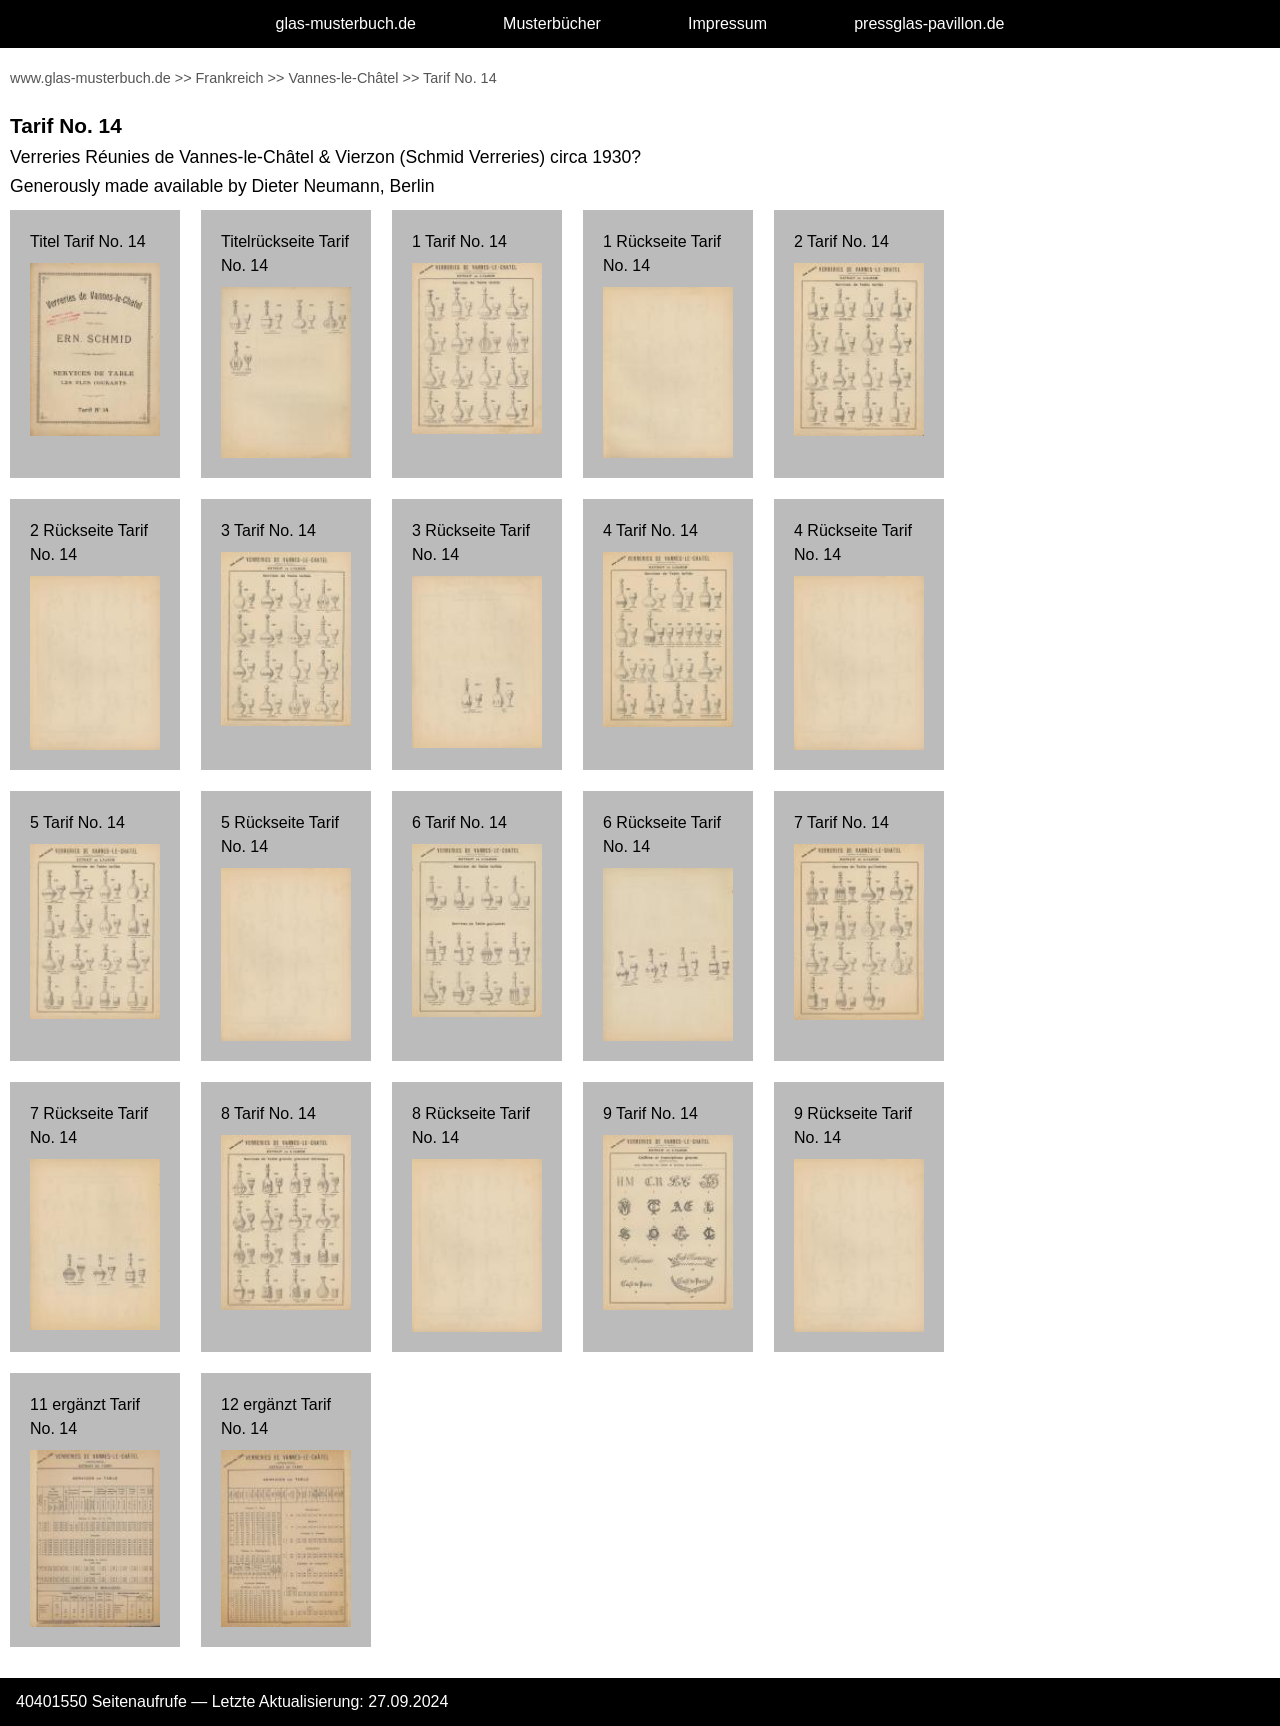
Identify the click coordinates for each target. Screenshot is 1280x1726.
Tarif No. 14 (460, 78)
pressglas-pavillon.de (929, 23)
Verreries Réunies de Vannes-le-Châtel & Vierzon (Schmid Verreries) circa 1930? (325, 157)
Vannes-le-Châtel (343, 78)
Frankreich (230, 78)
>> (183, 78)
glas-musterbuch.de (346, 23)
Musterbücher (552, 23)
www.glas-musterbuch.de (90, 78)
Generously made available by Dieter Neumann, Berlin (222, 186)
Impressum (727, 23)
